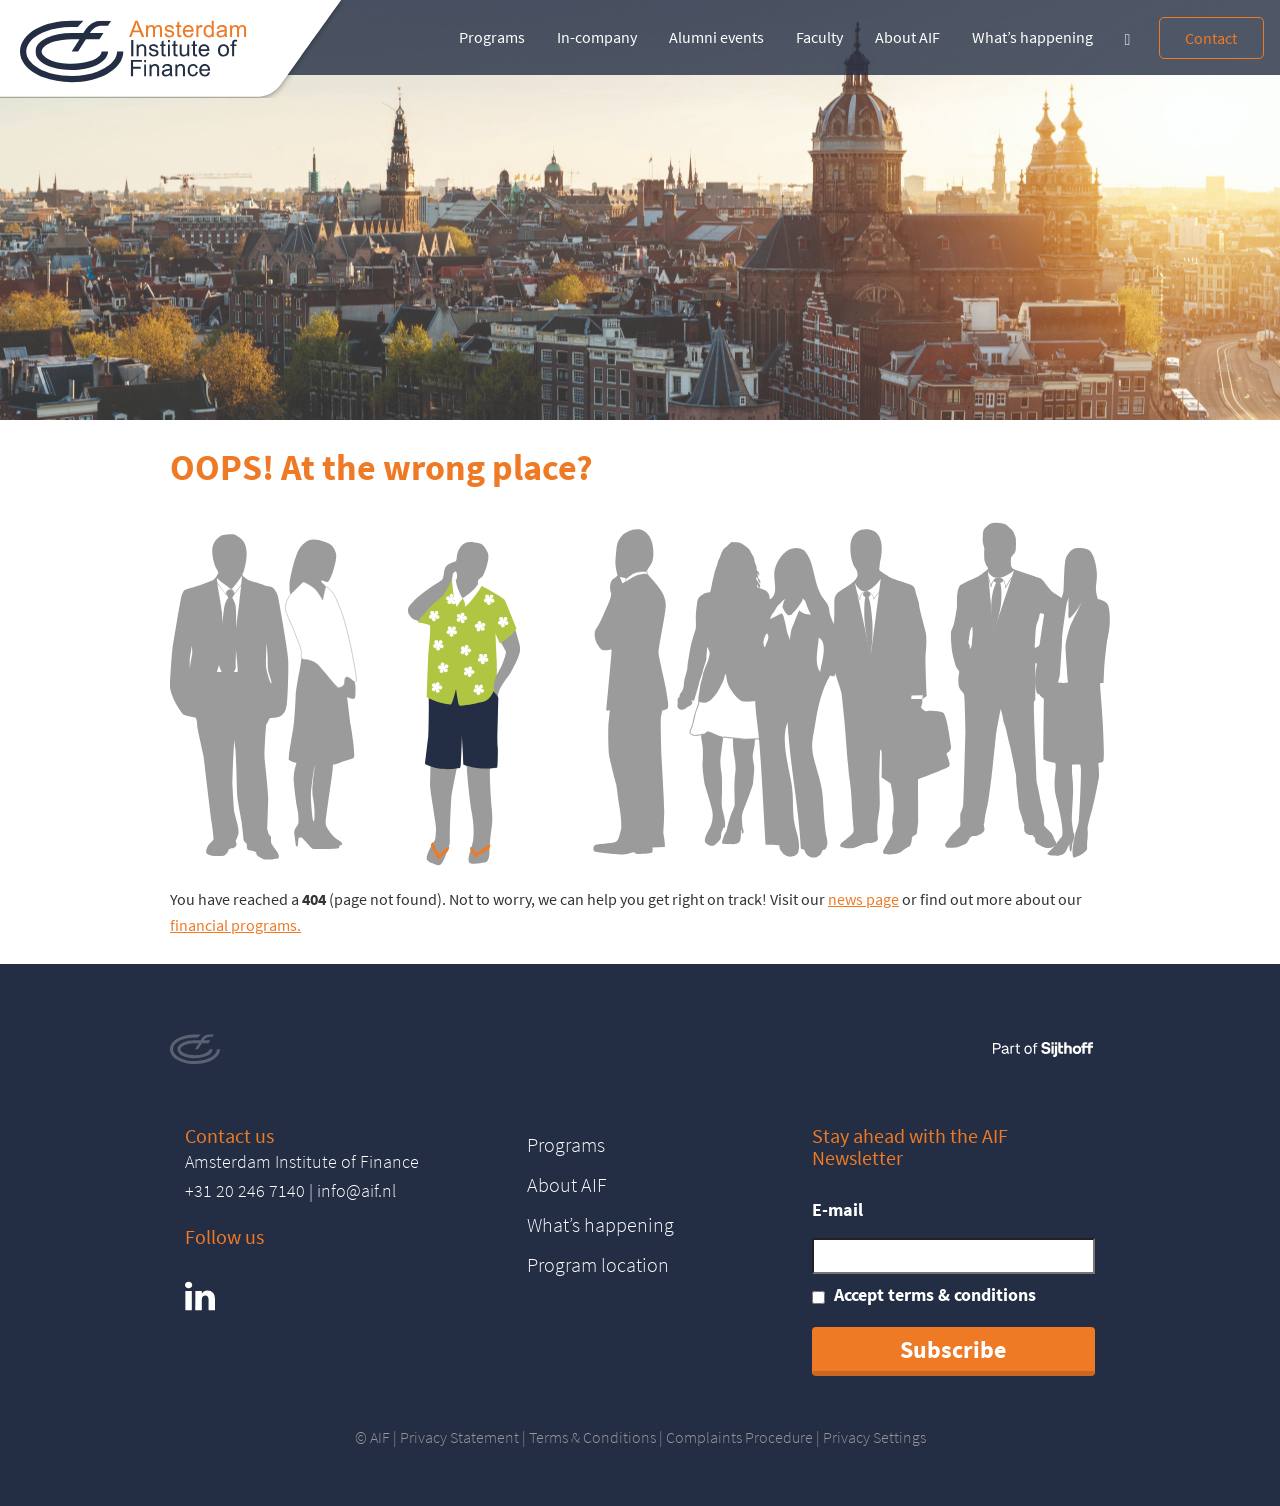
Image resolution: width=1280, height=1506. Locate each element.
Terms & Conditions (592, 1437)
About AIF (907, 37)
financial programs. (235, 925)
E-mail (837, 1209)
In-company (597, 37)
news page (863, 899)
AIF (380, 1437)
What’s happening (1032, 37)
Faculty (819, 37)
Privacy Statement (459, 1437)
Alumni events (716, 37)
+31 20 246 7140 (245, 1190)
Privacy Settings (874, 1437)
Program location (598, 1264)
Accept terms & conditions (935, 1294)
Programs (492, 37)
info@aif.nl (356, 1190)
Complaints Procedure (739, 1437)
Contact (1211, 38)
